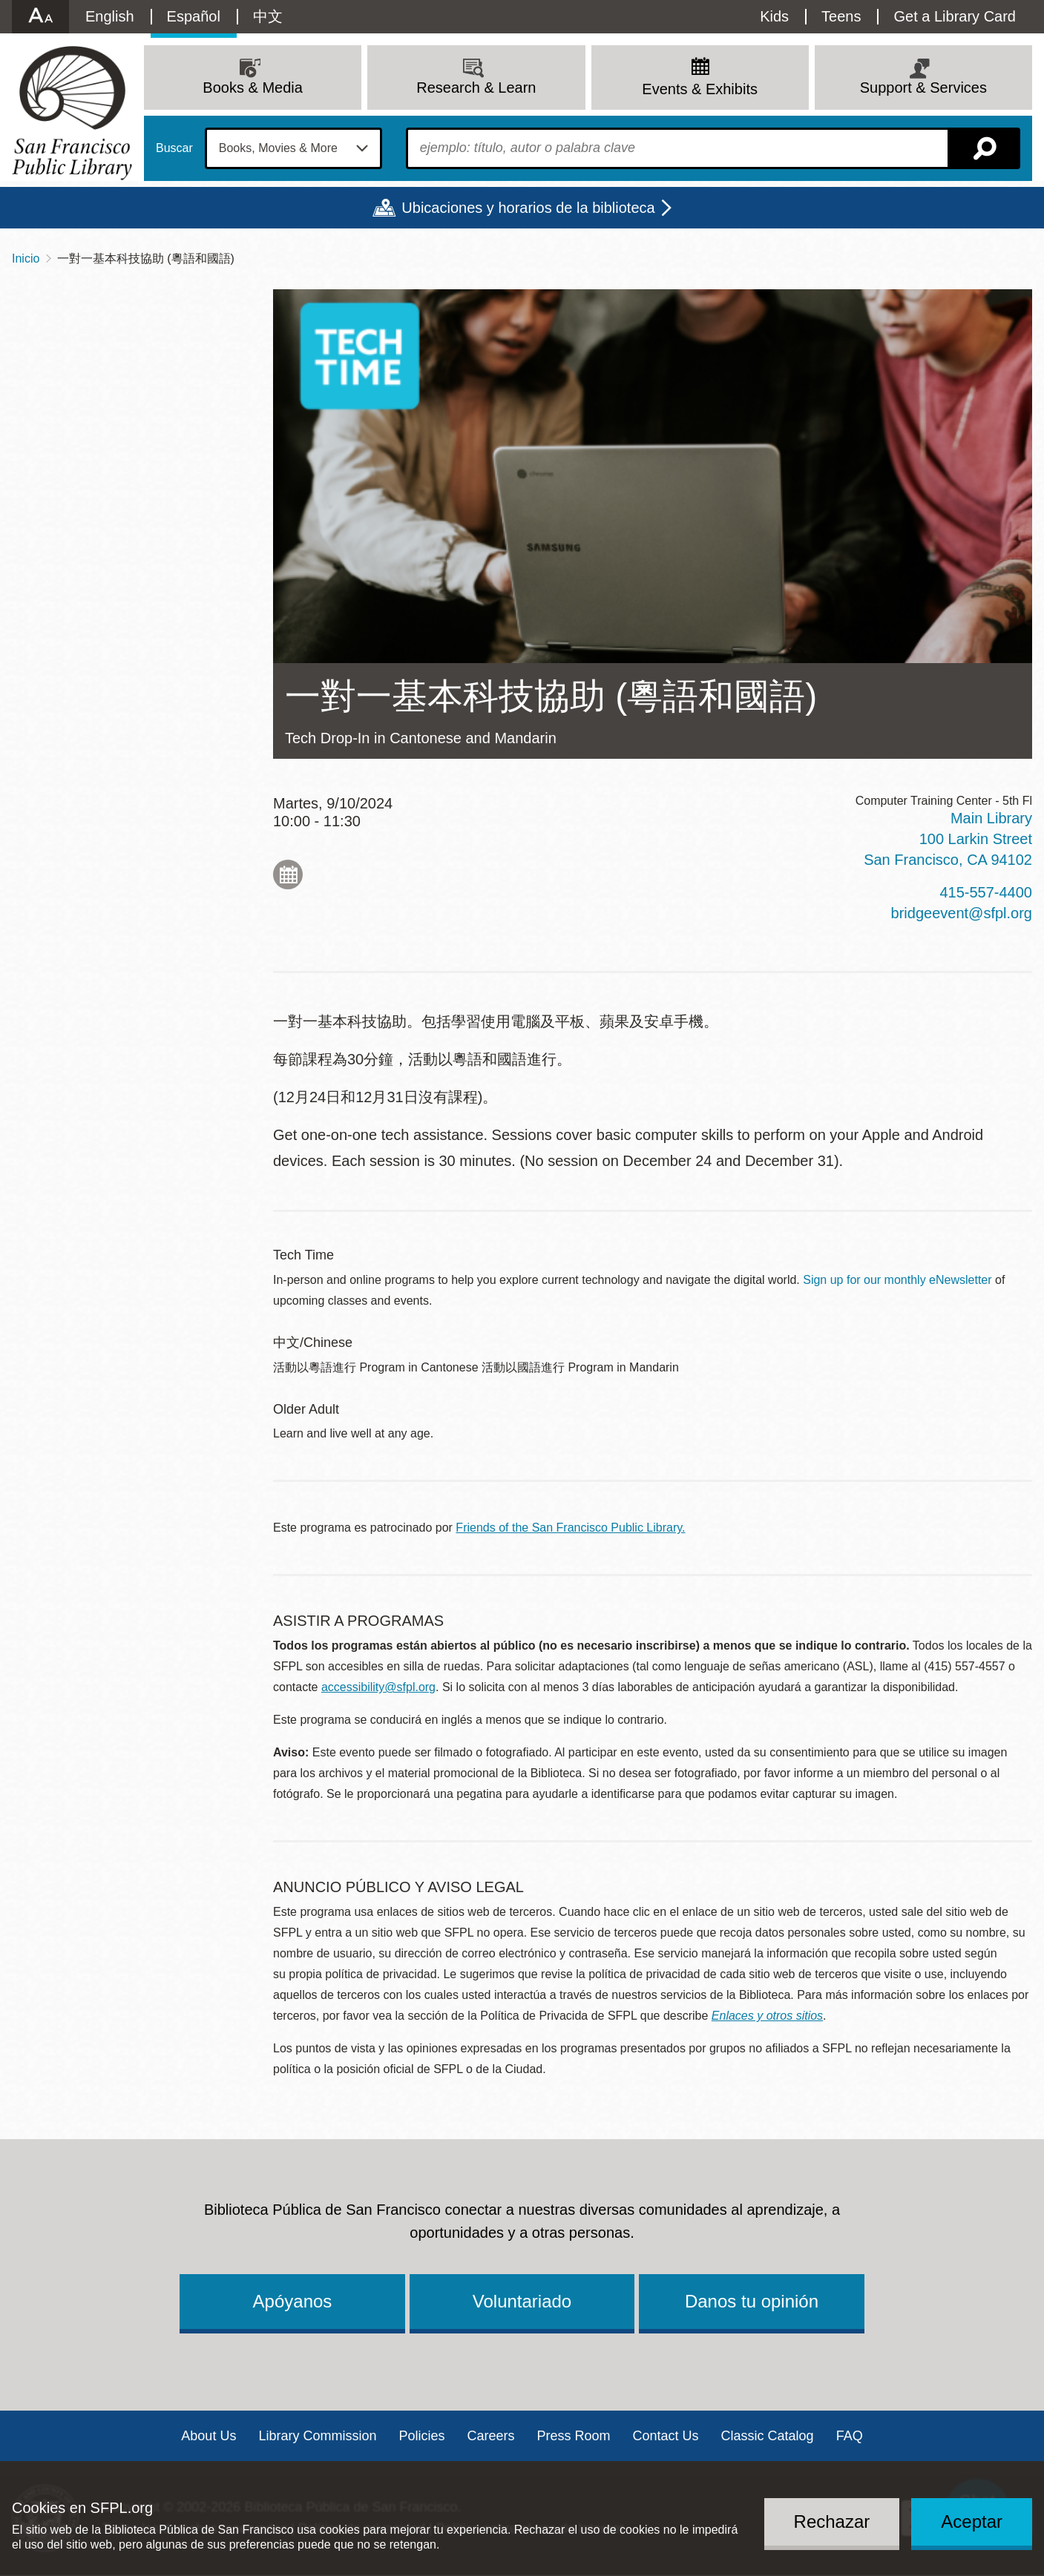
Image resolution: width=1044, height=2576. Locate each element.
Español (193, 16)
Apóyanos (292, 2301)
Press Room (574, 2435)
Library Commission (317, 2435)
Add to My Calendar (288, 874)
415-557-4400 (985, 892)
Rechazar (832, 2521)
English (109, 16)
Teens (841, 16)
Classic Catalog (767, 2435)
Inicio (25, 258)
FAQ (849, 2435)
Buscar (174, 148)
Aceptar (971, 2521)
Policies (421, 2435)
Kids (774, 16)
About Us (208, 2435)
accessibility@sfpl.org (378, 1687)
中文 (268, 16)
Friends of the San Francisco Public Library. (570, 1527)
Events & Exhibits (700, 89)
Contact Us (666, 2435)
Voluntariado (522, 2301)
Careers (490, 2435)
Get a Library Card (954, 16)
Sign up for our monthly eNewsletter (897, 1280)
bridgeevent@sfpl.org (961, 913)
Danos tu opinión (751, 2301)
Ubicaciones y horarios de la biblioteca (527, 208)
